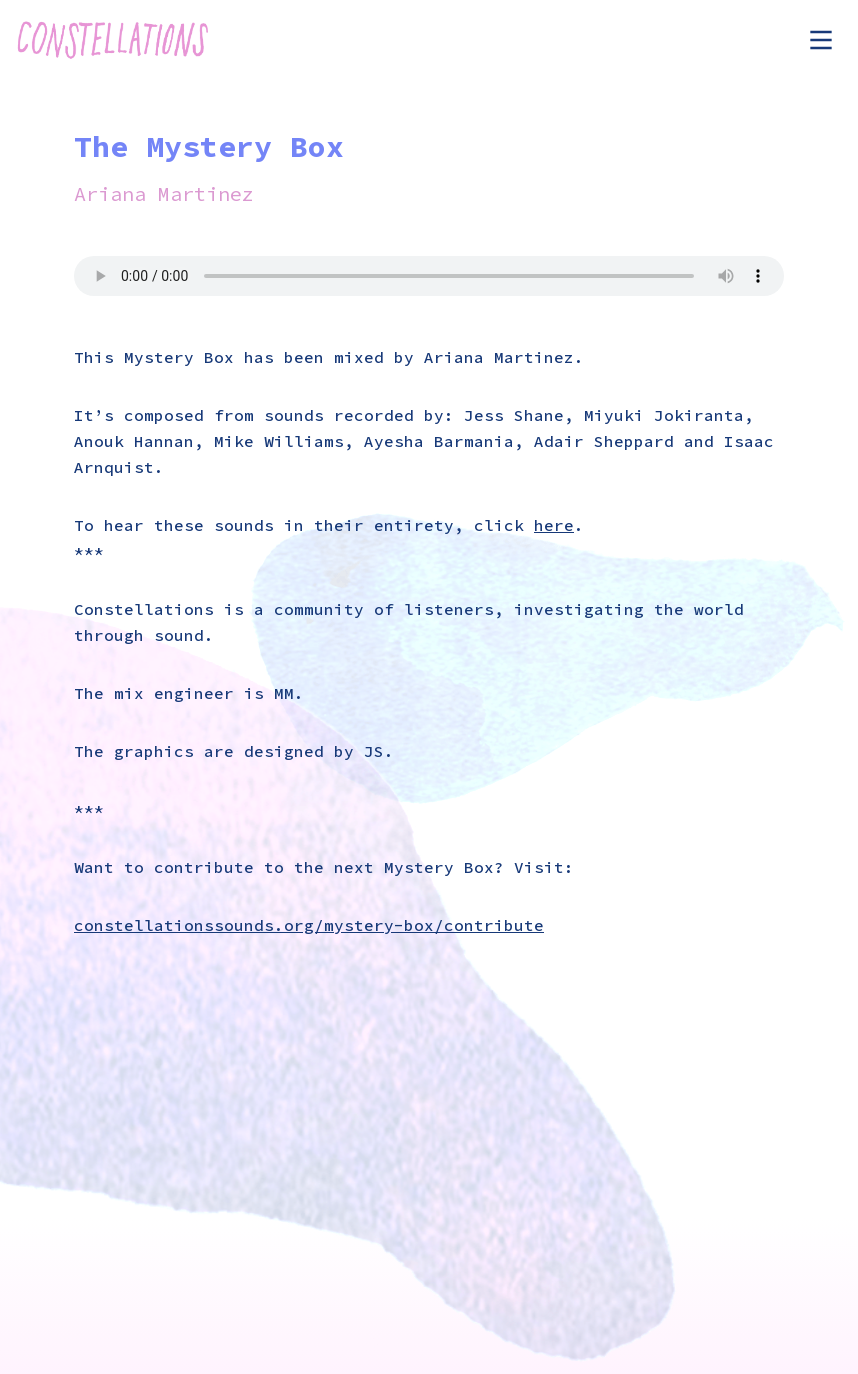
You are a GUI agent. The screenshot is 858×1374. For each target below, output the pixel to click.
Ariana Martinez (164, 193)
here (554, 525)
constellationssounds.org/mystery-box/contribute (309, 925)
